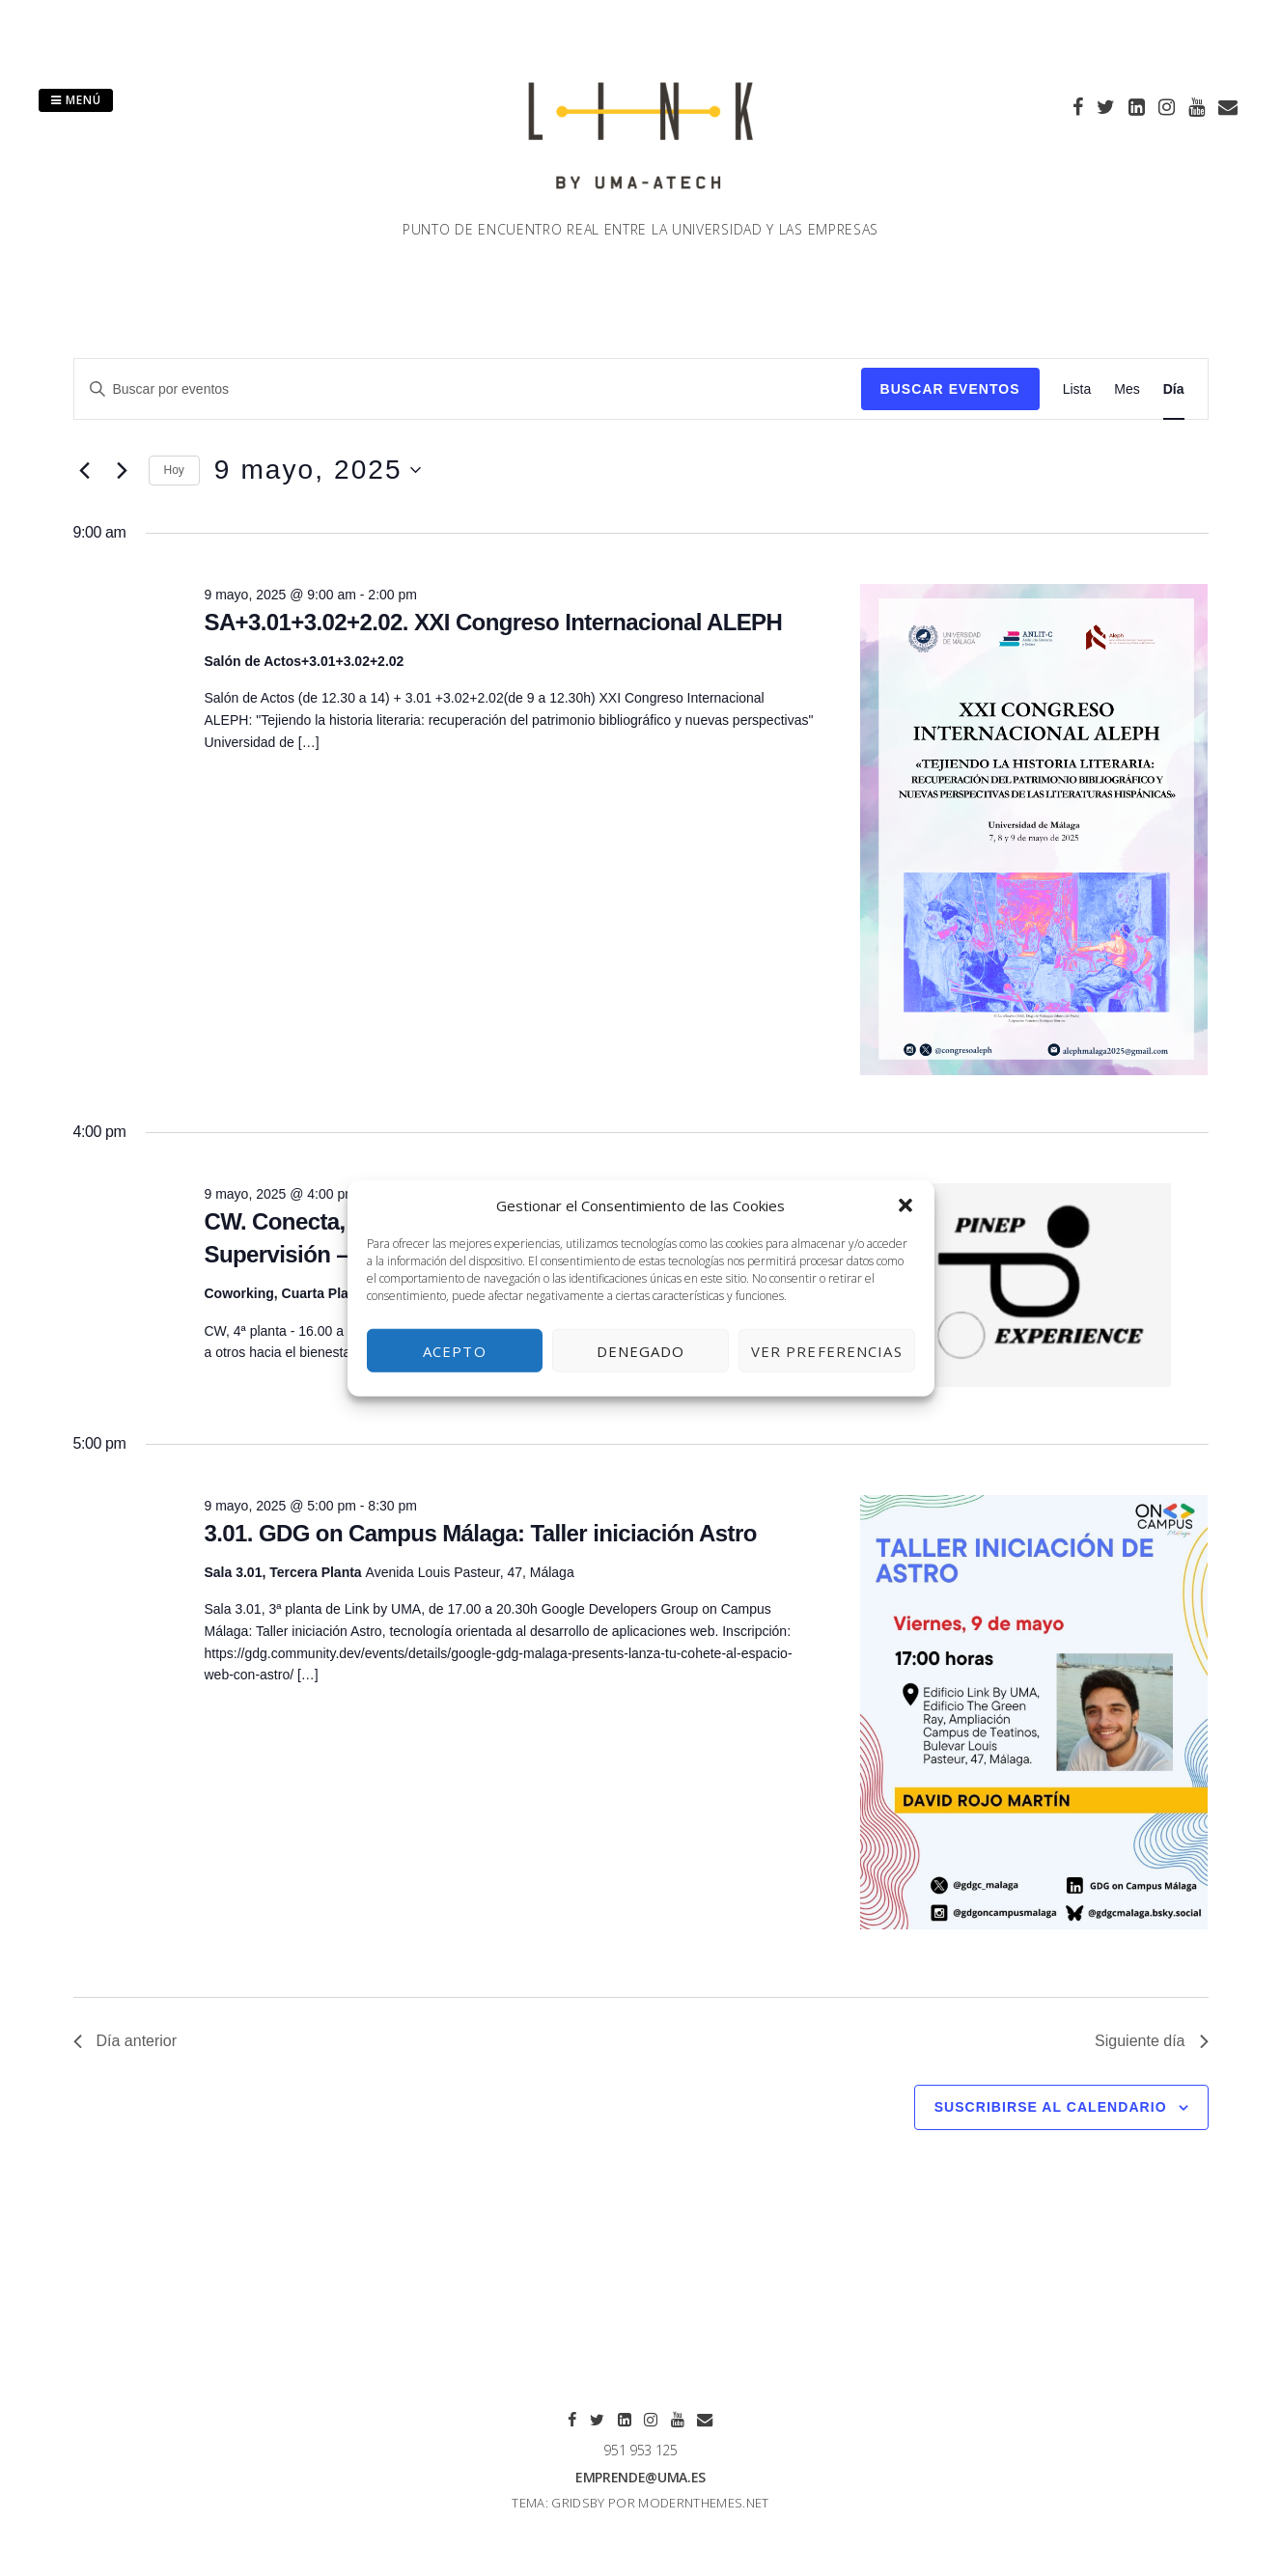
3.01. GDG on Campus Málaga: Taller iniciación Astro (480, 1533)
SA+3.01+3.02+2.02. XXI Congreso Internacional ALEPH (493, 622)
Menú (75, 100)
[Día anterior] (85, 470)
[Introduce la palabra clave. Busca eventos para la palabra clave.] (467, 389)
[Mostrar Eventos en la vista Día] (1173, 389)
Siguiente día (1151, 2041)
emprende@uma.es (640, 2477)
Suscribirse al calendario (1050, 2107)
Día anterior (125, 2041)
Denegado (641, 1350)
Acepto (455, 1350)
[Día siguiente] (122, 470)
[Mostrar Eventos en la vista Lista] (1077, 389)
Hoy (174, 470)
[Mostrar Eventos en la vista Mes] (1126, 389)
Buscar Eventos (950, 389)
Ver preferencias (827, 1350)
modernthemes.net (703, 2502)
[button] (905, 1205)
